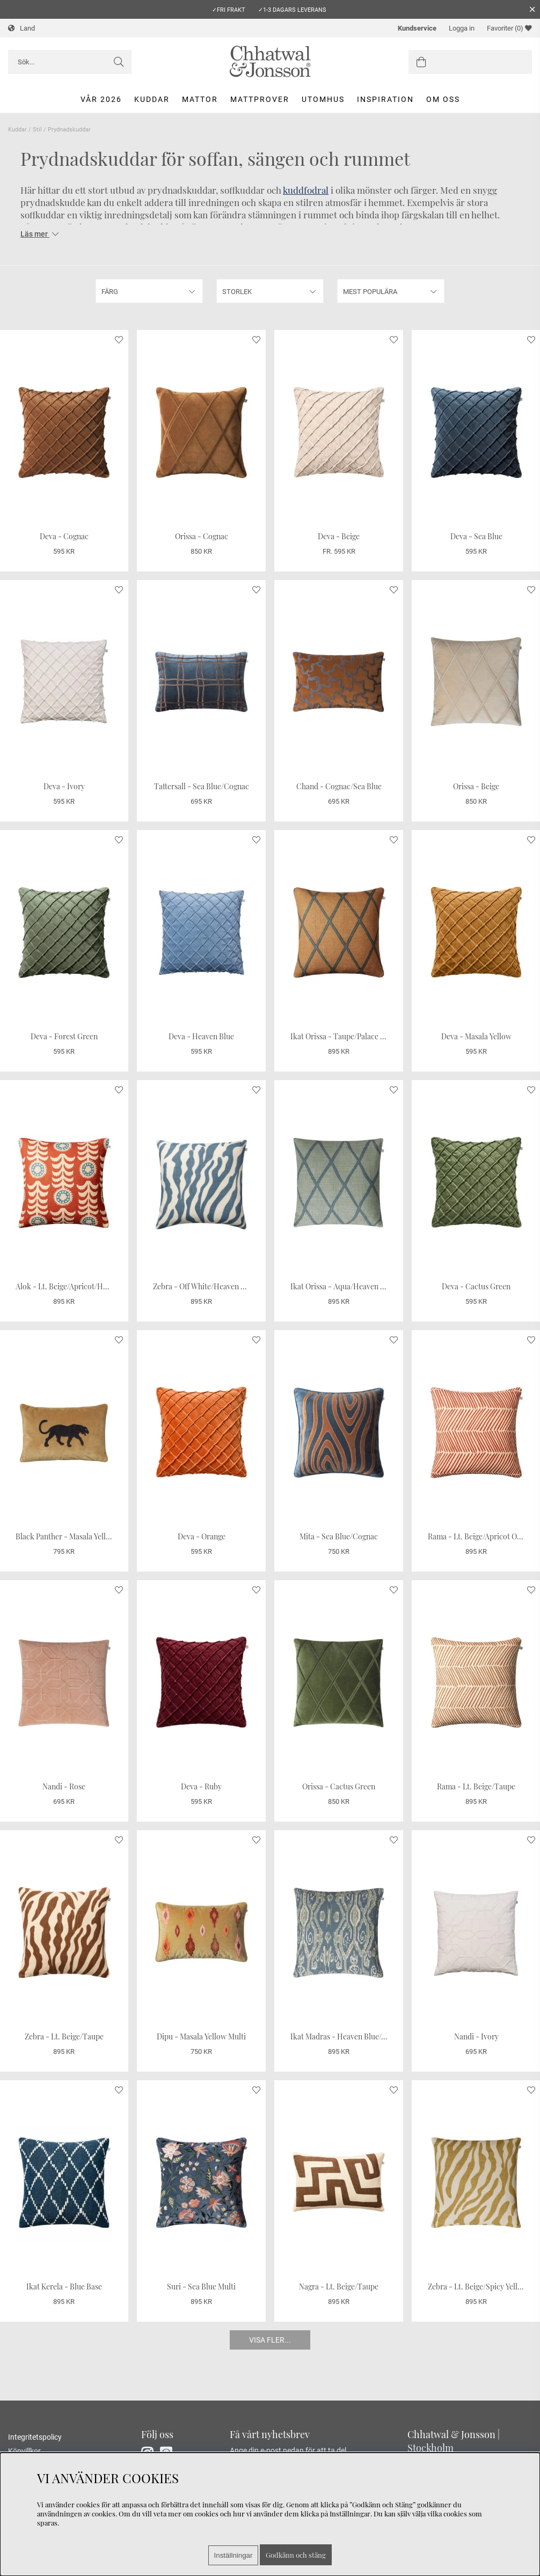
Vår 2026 (101, 99)
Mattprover (259, 99)
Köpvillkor (24, 2451)
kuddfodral (306, 190)
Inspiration (385, 99)
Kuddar (152, 99)
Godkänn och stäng (296, 2554)
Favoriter (509, 28)
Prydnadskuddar (69, 129)
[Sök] (70, 62)
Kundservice (417, 28)
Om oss (443, 99)
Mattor (200, 99)
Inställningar (233, 2555)
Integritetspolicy (35, 2437)
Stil (37, 129)
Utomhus (323, 99)
